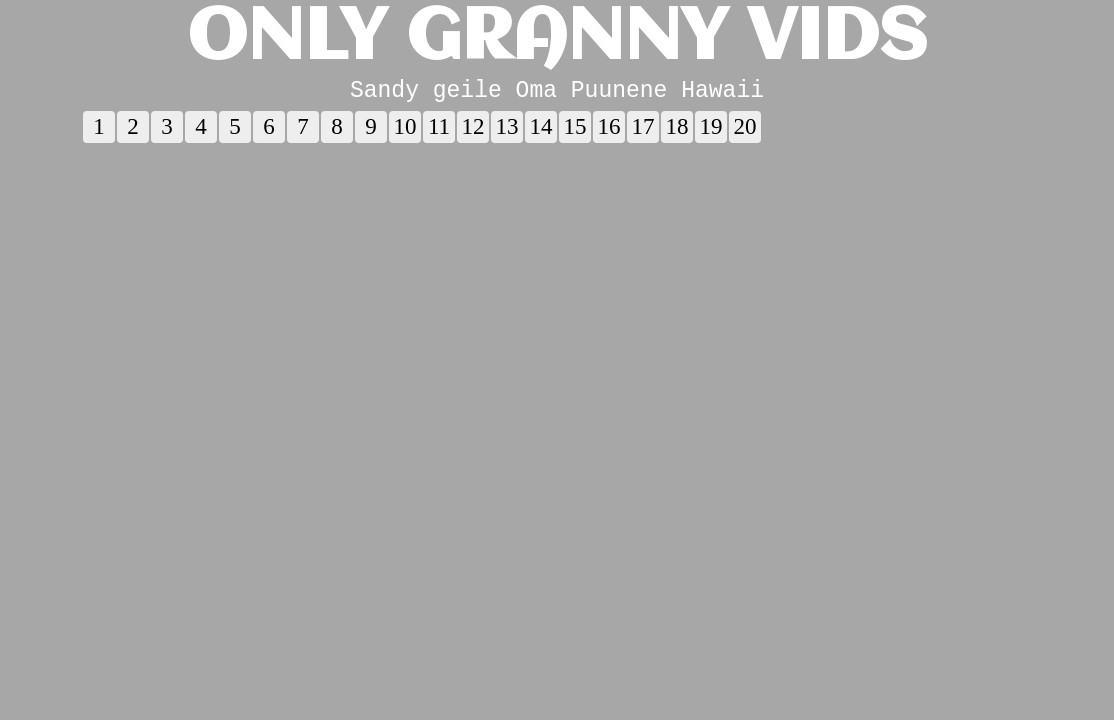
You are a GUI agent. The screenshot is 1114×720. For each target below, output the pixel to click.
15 (575, 132)
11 (439, 132)
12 (473, 132)
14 (541, 132)
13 (507, 132)
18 (677, 132)
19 (711, 132)
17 (643, 132)
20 (745, 132)
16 (609, 132)
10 (405, 132)
